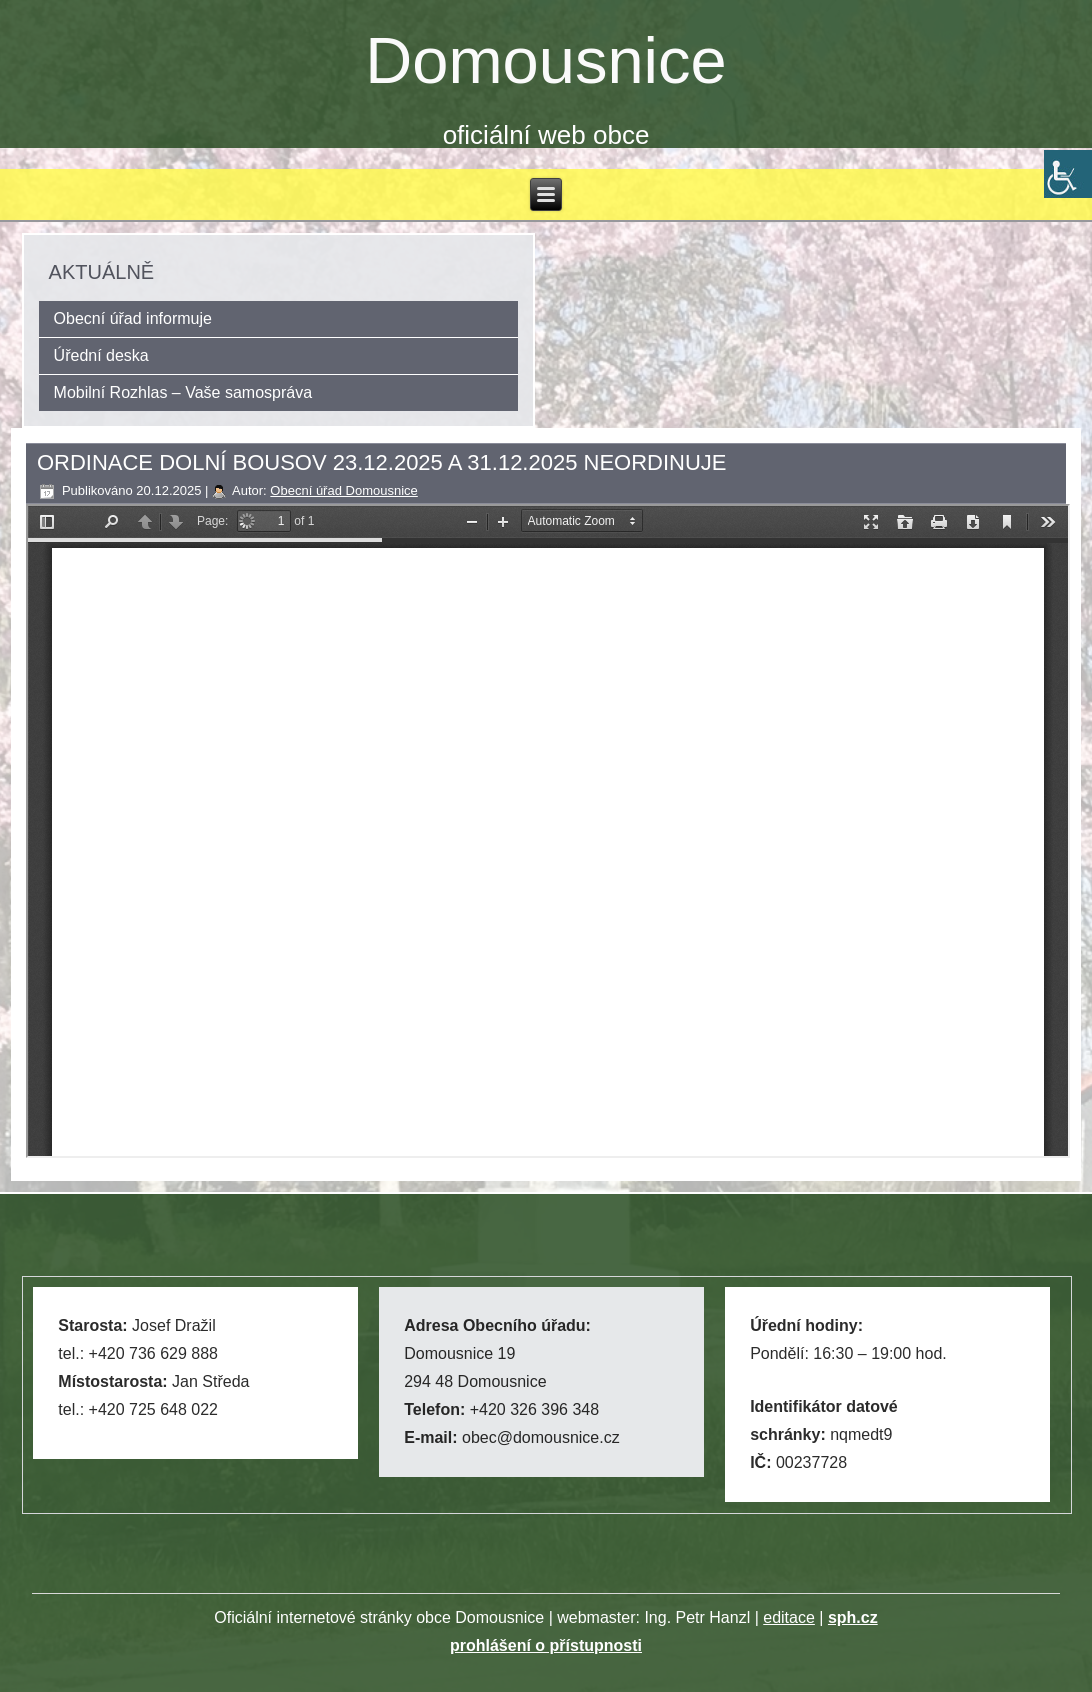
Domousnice (545, 60)
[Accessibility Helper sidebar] (1068, 174)
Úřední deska (101, 355)
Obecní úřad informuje (133, 318)
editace (789, 1617)
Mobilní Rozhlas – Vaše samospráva (183, 392)
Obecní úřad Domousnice (343, 490)
